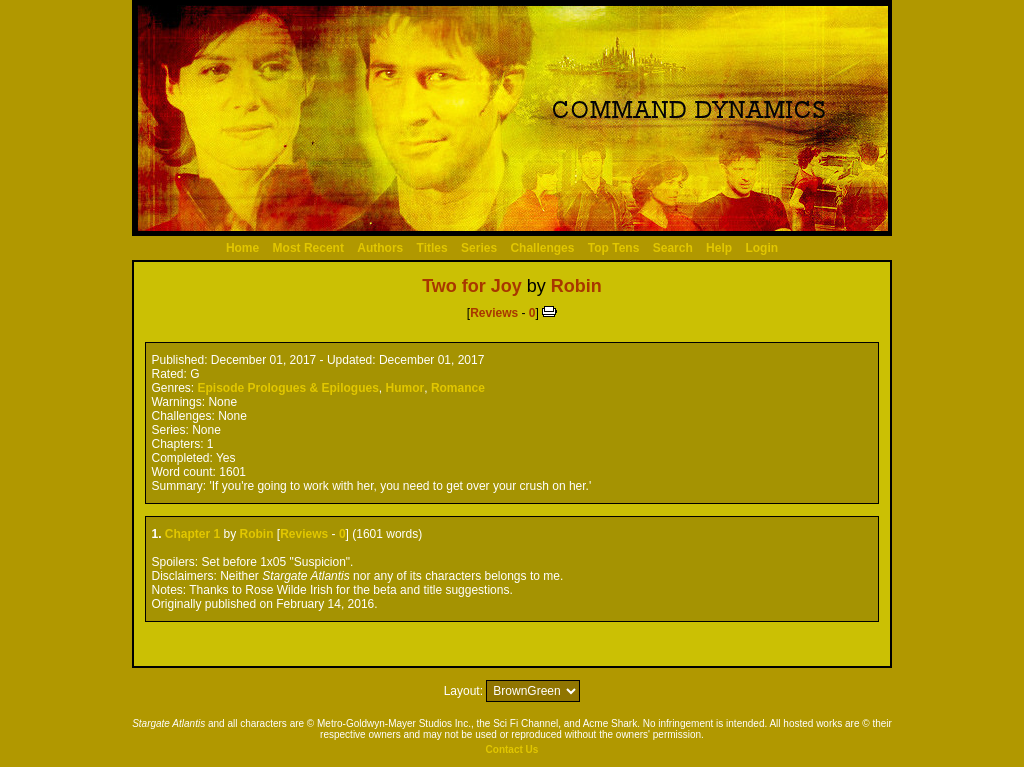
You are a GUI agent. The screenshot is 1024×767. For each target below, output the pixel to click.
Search (673, 248)
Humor (405, 388)
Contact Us (512, 749)
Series (479, 248)
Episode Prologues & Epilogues (288, 388)
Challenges (542, 248)
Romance (458, 388)
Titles (432, 248)
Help (719, 248)
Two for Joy (472, 286)
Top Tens (614, 248)
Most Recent (308, 248)
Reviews (494, 313)
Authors (380, 248)
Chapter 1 (192, 534)
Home (242, 248)
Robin (576, 286)
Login (761, 248)
